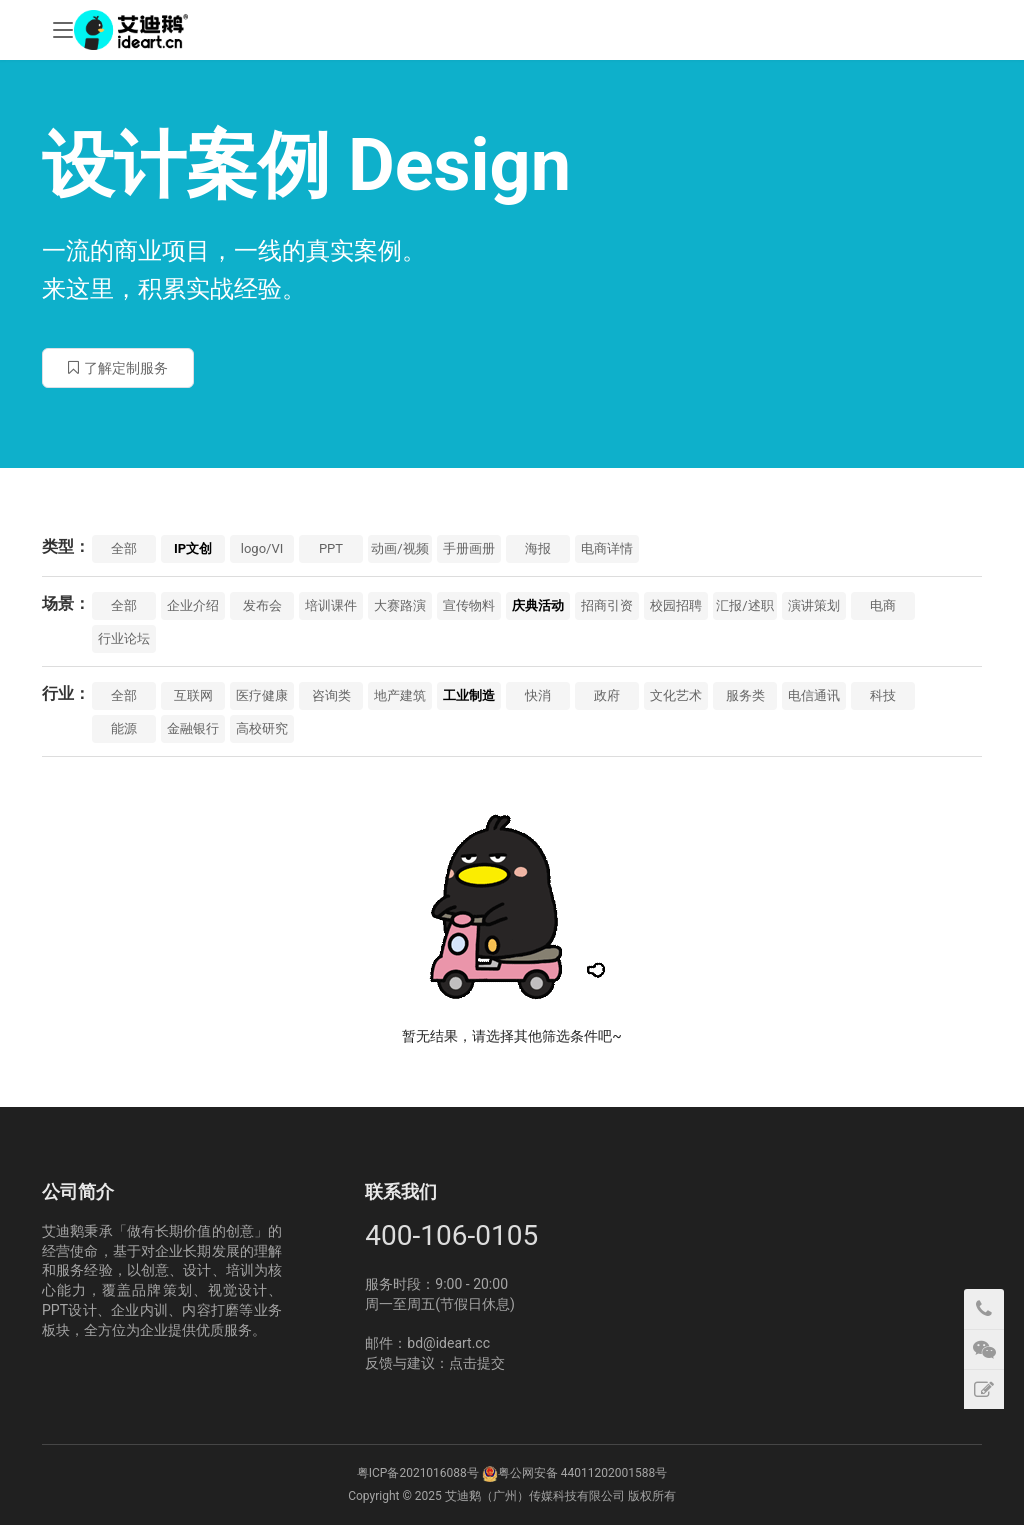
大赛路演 (400, 605)
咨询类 (331, 695)
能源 (124, 728)
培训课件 (331, 605)
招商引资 (607, 605)
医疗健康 (262, 695)
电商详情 (607, 548)
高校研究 (262, 728)
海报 (538, 548)
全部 (124, 548)
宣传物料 (469, 605)
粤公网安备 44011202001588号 (582, 1473)
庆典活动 (538, 605)
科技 (883, 695)
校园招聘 (676, 605)
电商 (883, 605)
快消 (538, 695)
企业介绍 (193, 605)
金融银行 (193, 728)
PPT (331, 548)
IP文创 (193, 548)
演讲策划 (814, 605)
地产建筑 (400, 695)
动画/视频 (399, 548)
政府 (607, 695)
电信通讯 (814, 695)
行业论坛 (124, 638)
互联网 (193, 695)
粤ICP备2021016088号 (418, 1473)
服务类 (745, 695)
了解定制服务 (118, 368)
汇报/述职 (744, 605)
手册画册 (469, 548)
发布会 (262, 605)
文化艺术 (676, 695)
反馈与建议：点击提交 (435, 1363)
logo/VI (262, 548)
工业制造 (469, 695)
